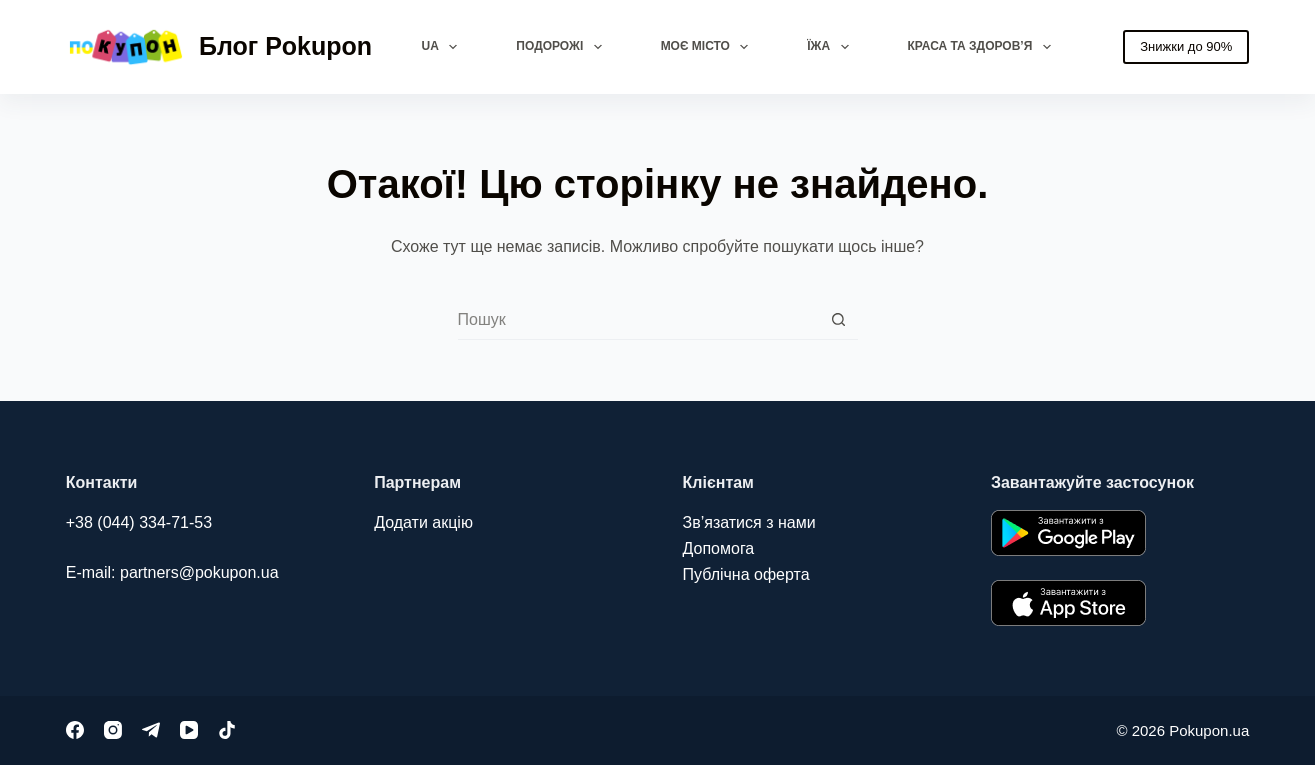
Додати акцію (423, 522)
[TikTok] (227, 730)
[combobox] (638, 320)
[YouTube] (189, 730)
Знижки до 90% (1186, 46)
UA (444, 47)
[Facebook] (75, 730)
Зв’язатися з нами (749, 522)
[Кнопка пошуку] (838, 319)
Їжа (831, 47)
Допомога (719, 548)
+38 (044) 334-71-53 (139, 522)
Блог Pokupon (285, 46)
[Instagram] (113, 730)
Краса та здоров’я (983, 47)
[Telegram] (151, 730)
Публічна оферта (746, 574)
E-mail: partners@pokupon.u (168, 572)
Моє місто (709, 47)
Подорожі (562, 47)
